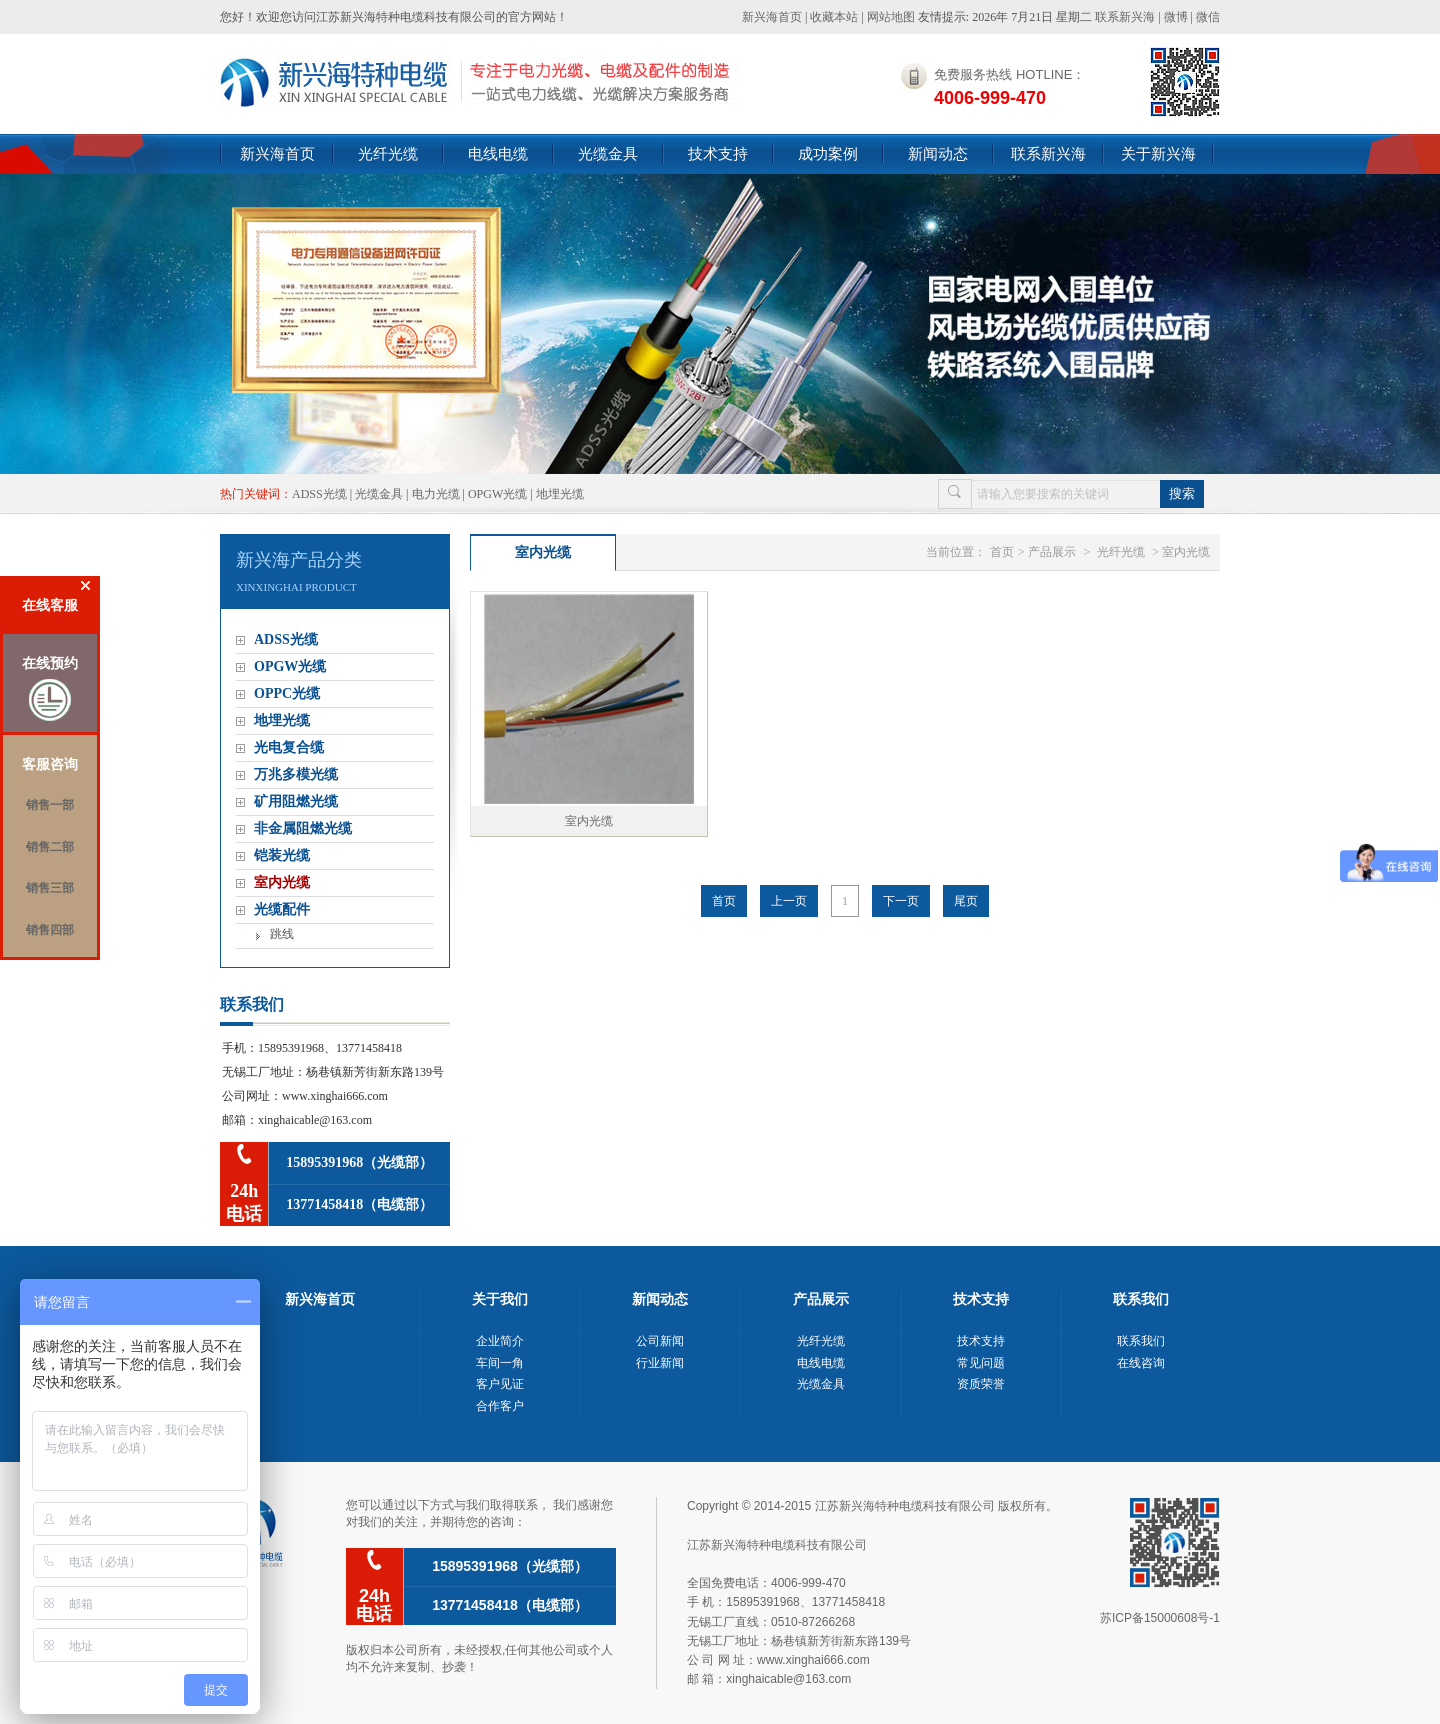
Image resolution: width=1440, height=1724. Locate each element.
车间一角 (500, 1363)
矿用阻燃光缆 (296, 801)
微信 (1208, 17)
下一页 (901, 901)
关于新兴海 (1158, 153)
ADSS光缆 (319, 494)
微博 (1176, 17)
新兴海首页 (772, 17)
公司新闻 (660, 1341)
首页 (1002, 552)
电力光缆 (436, 494)
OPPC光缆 (287, 693)
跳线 (282, 934)
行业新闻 (660, 1363)
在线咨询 (1141, 1363)
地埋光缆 (560, 494)
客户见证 (500, 1384)
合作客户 (500, 1406)
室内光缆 (282, 882)
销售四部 (50, 930)
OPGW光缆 (497, 494)
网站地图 (891, 17)
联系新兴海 (1125, 17)
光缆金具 (608, 153)
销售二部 (50, 847)
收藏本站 (834, 17)
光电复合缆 (289, 747)
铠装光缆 (282, 855)
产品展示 (1052, 552)
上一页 (789, 901)
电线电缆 (498, 153)
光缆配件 (282, 909)
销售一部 (50, 805)
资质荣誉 (981, 1384)
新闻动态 (938, 153)
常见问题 (981, 1363)
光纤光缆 (388, 153)
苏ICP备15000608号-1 (1160, 1618)
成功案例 (828, 153)
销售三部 (50, 888)
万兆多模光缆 (296, 774)
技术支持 (718, 153)
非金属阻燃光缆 (303, 828)
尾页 (966, 901)
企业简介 (500, 1341)
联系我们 (1141, 1341)
